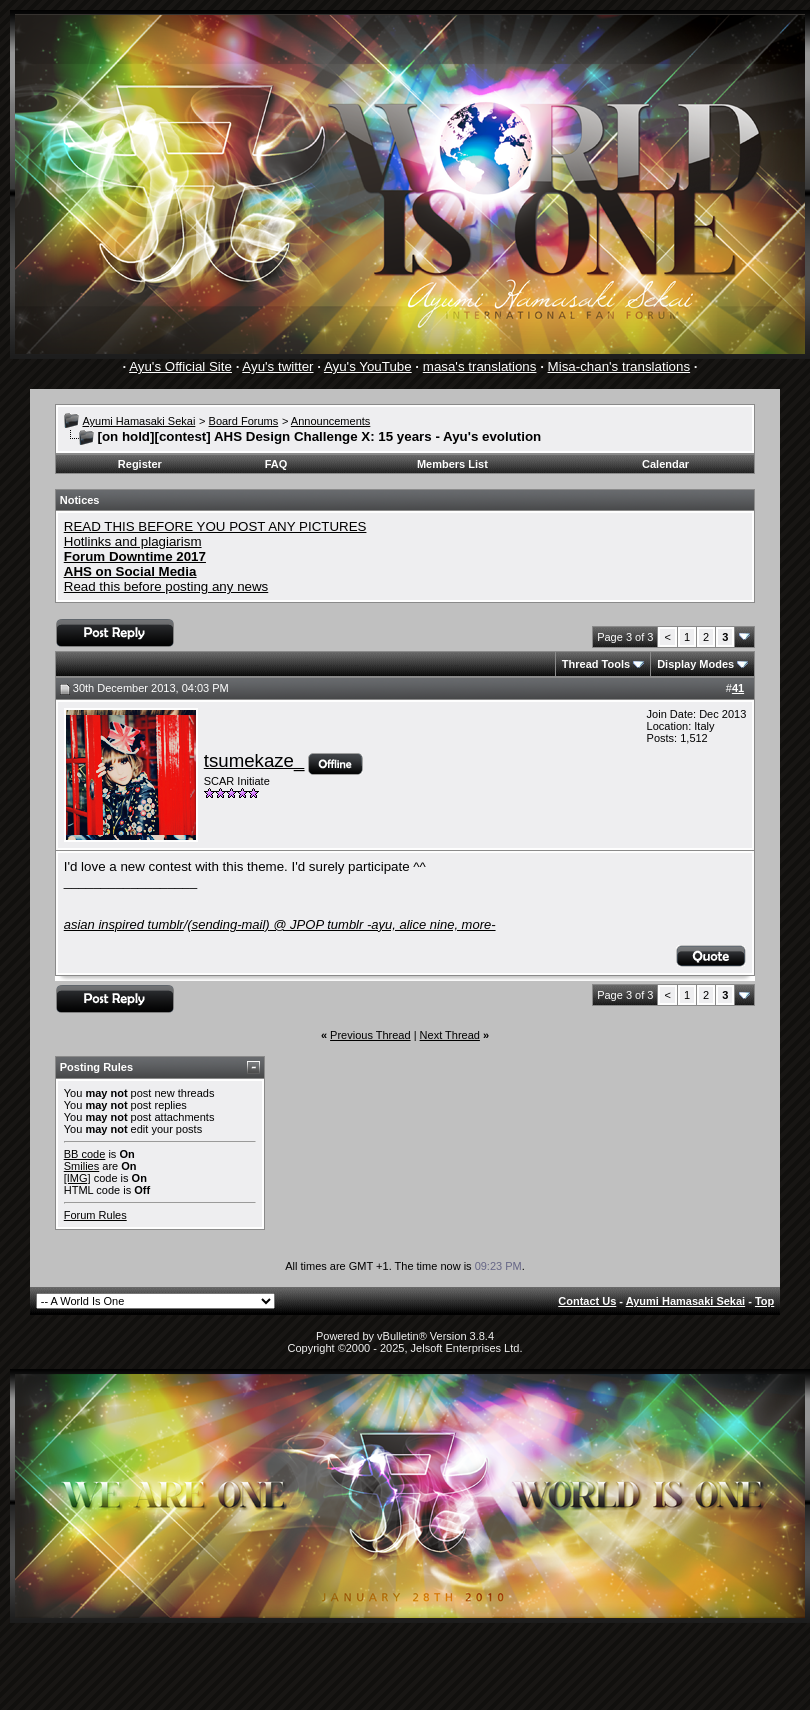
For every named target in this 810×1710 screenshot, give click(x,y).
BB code (85, 1154)
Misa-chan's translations (619, 366)
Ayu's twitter (277, 366)
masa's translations (480, 366)
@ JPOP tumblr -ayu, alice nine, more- (341, 924)
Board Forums (244, 421)
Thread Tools (596, 664)
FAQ (276, 464)
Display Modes (695, 664)
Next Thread (450, 1035)
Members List (452, 464)
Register (140, 464)
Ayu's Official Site (180, 366)
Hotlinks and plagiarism (133, 541)
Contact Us (587, 1301)
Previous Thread (370, 1035)
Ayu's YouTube (368, 366)
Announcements (331, 421)
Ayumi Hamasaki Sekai (138, 421)
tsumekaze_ (254, 760)
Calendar (665, 464)
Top (764, 1301)
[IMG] (77, 1178)
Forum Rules (95, 1215)
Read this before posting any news (166, 586)
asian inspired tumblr (124, 924)
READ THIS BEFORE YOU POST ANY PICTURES (215, 526)
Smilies (81, 1166)
